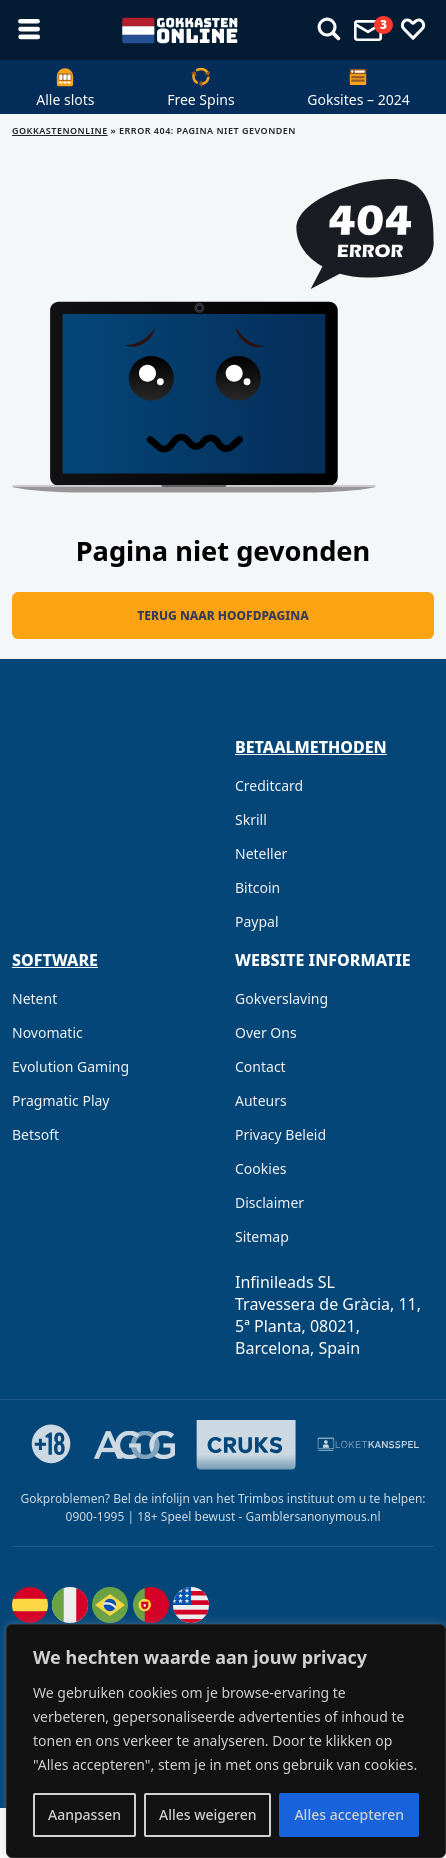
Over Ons (266, 1032)
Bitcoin (257, 887)
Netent (34, 998)
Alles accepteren (349, 1814)
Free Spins (200, 99)
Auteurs (261, 1100)
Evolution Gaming (70, 1066)
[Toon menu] (329, 30)
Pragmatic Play (60, 1100)
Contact (260, 1066)
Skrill (251, 819)
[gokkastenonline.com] (179, 30)
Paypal (257, 921)
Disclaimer (269, 1202)
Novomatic (47, 1032)
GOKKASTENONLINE (60, 130)
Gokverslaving (281, 998)
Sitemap (262, 1236)
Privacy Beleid (280, 1134)
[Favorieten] (413, 30)
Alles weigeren (208, 1814)
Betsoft (35, 1134)
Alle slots (65, 99)
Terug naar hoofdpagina (222, 615)
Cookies (260, 1168)
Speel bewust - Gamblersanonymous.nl (271, 1516)
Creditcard (269, 785)
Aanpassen (84, 1814)
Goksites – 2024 (358, 99)
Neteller (261, 853)
